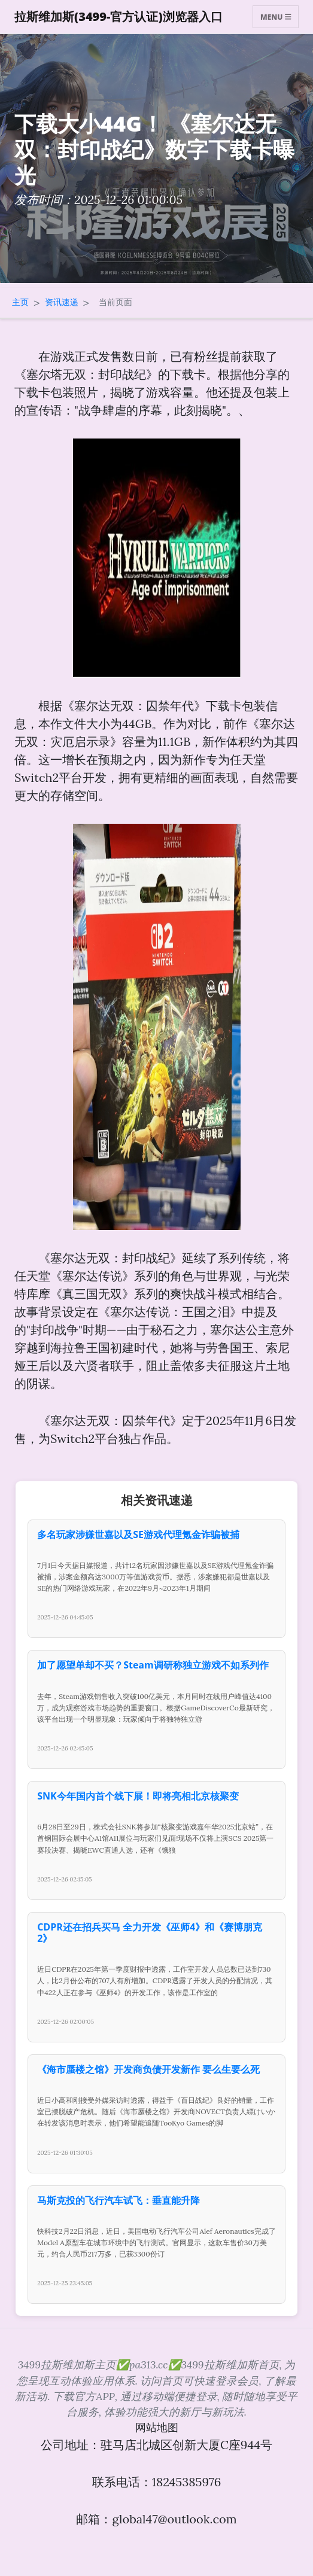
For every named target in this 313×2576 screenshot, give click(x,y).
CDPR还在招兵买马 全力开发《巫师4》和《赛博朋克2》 (149, 1932)
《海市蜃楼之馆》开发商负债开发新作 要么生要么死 (148, 2069)
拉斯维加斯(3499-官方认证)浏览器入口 (118, 16)
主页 (20, 302)
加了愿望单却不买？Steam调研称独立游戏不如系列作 (153, 1664)
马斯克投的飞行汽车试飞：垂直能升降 (118, 2200)
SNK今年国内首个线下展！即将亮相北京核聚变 (137, 1795)
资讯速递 (61, 302)
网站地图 (156, 2427)
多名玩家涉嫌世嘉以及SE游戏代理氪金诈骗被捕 (138, 1534)
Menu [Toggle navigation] (275, 16)
